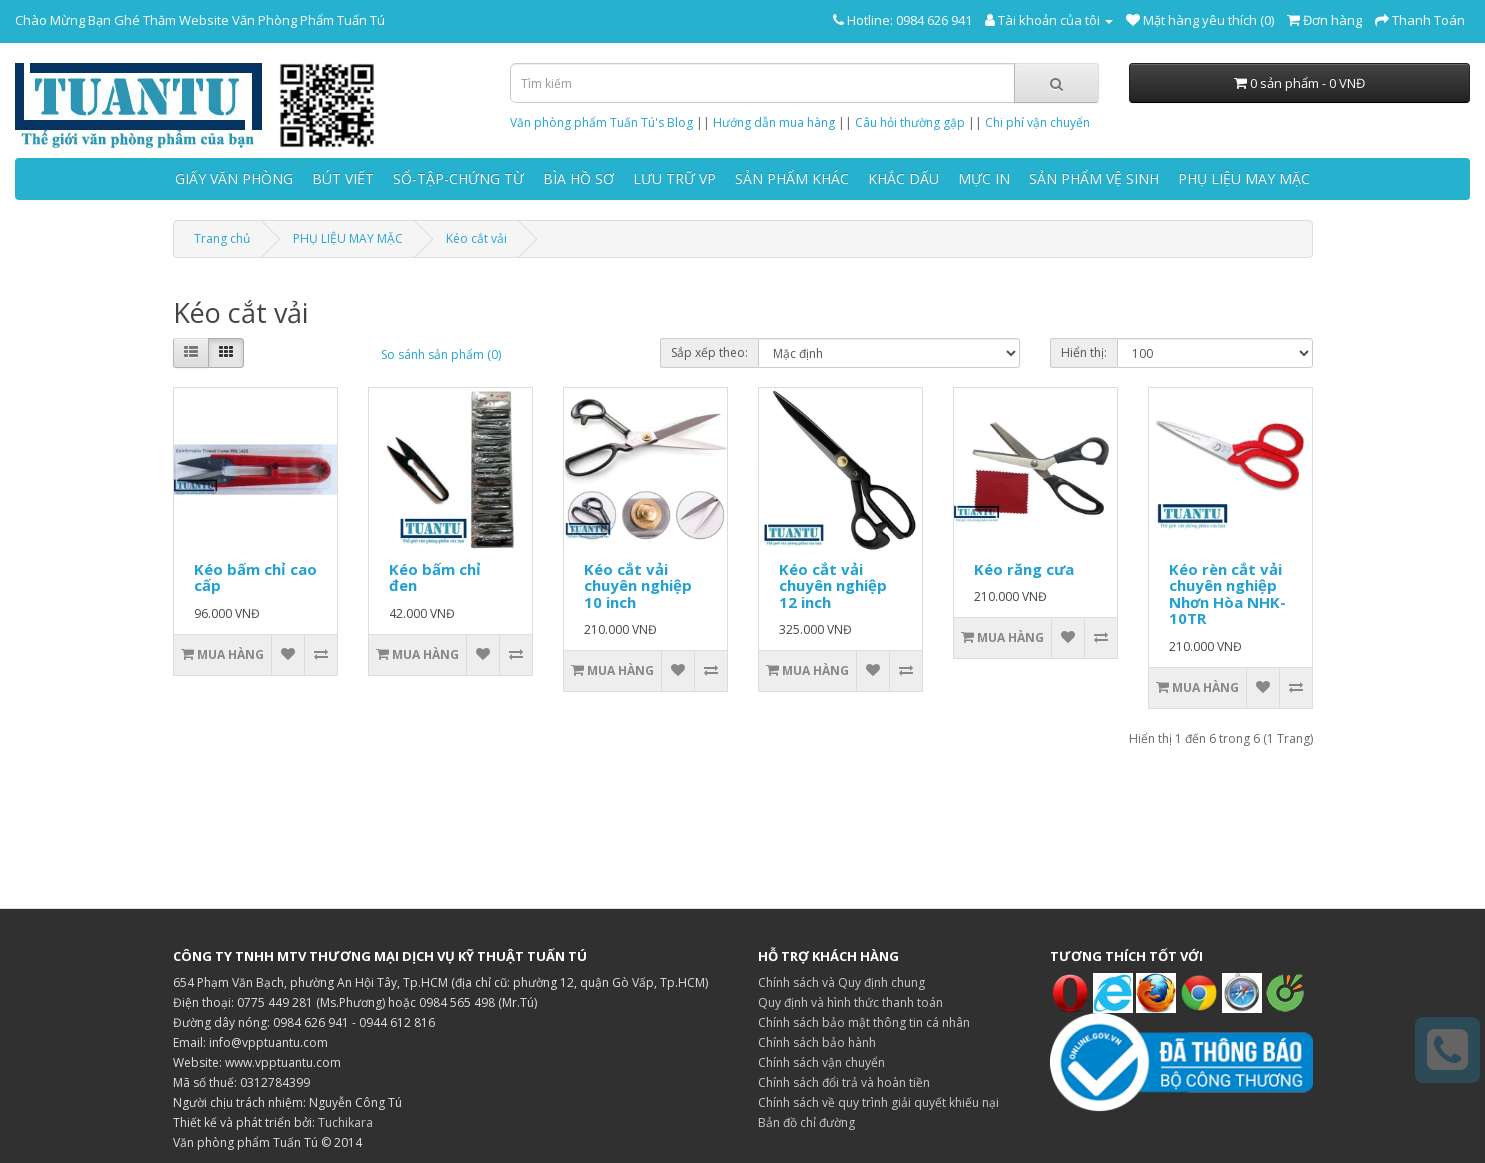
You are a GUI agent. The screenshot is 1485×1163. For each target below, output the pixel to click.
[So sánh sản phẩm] (320, 655)
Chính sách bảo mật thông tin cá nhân (864, 1022)
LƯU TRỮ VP (674, 178)
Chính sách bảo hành (817, 1042)
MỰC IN (984, 178)
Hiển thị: (1084, 352)
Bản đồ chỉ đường (806, 1122)
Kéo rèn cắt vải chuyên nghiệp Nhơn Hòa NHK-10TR (1227, 594)
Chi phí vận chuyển (1037, 122)
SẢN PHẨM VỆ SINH (1094, 178)
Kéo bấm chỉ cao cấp (255, 577)
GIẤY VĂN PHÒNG (234, 178)
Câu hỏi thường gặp (910, 122)
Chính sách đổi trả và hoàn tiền (844, 1082)
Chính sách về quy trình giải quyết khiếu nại (878, 1102)
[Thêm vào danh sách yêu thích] (287, 655)
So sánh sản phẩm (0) (441, 354)
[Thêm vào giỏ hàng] (223, 655)
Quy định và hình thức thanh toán (850, 1002)
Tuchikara (345, 1122)
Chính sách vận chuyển (821, 1062)
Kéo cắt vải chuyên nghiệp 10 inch (638, 585)
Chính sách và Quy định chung (841, 982)
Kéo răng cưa (1024, 569)
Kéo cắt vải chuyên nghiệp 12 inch (833, 585)
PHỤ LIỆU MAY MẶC (1244, 178)
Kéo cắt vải (476, 238)
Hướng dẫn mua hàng (774, 122)
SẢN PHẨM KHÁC (792, 178)
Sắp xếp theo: (709, 352)
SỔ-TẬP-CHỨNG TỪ (458, 178)
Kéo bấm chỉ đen (435, 577)
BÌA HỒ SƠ (578, 178)
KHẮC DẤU (903, 178)
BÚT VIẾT (343, 178)
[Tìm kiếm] (1056, 83)
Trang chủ (222, 238)
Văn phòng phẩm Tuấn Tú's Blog (601, 122)
